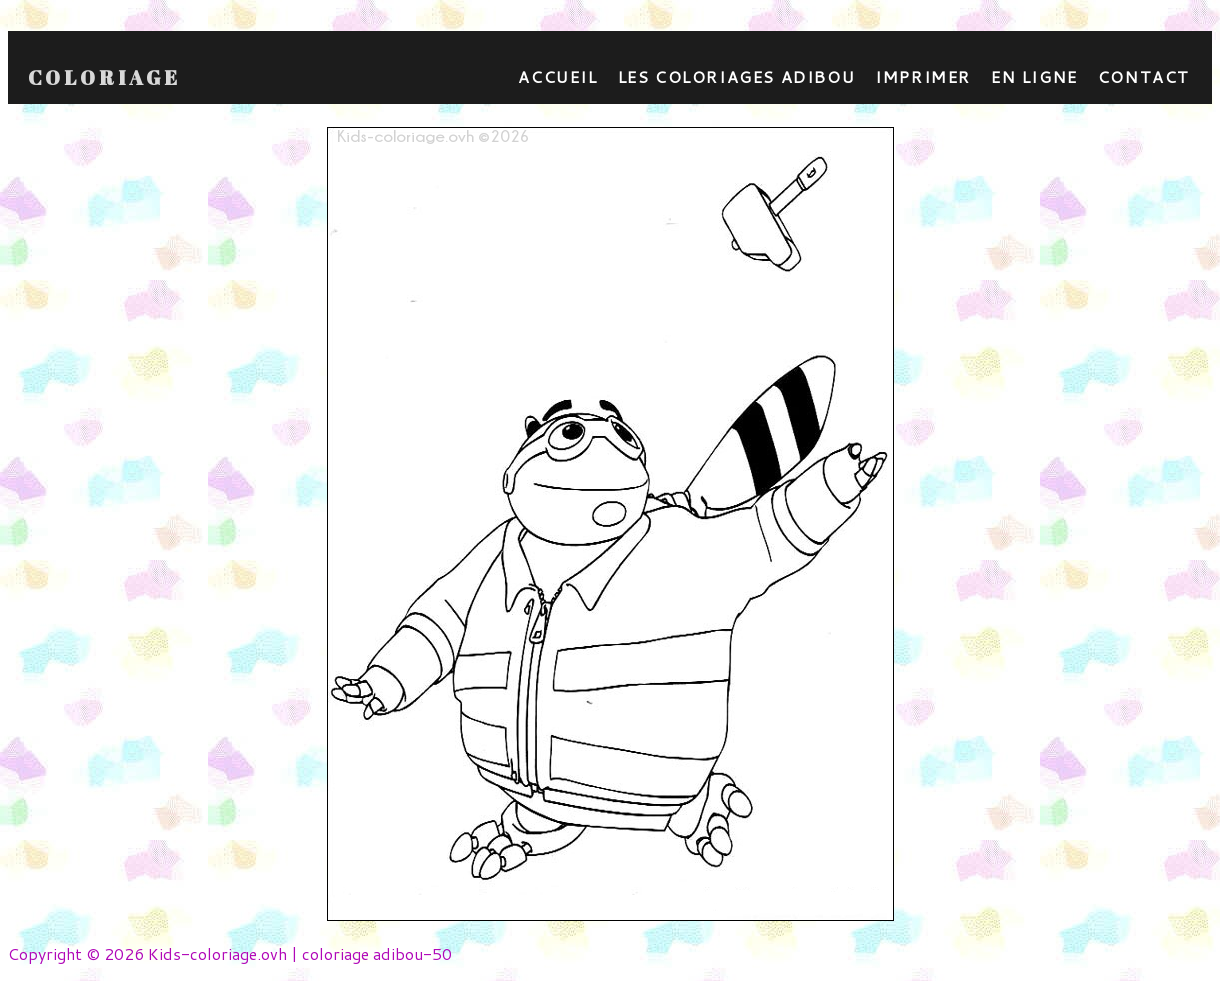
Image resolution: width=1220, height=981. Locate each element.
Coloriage (104, 78)
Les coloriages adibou (737, 76)
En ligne (1034, 76)
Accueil (557, 76)
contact (1144, 76)
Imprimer (923, 76)
